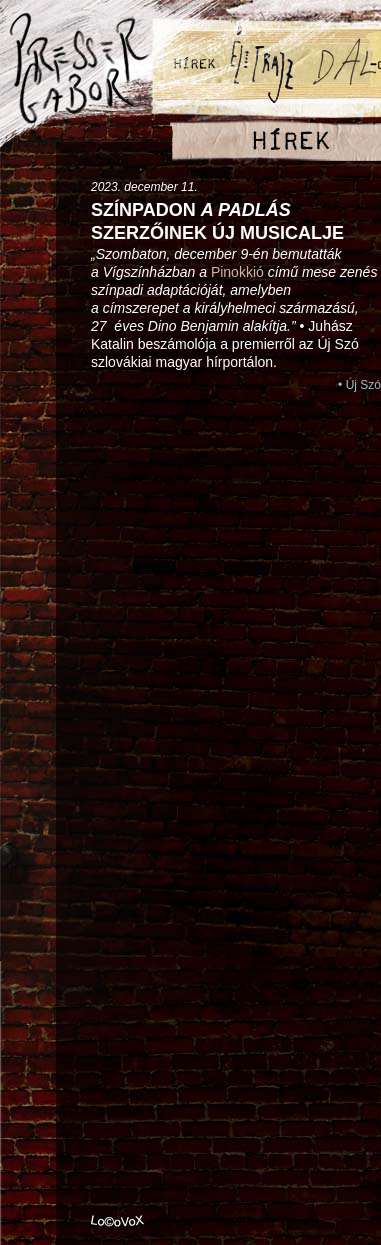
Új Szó (363, 385)
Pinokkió (237, 272)
